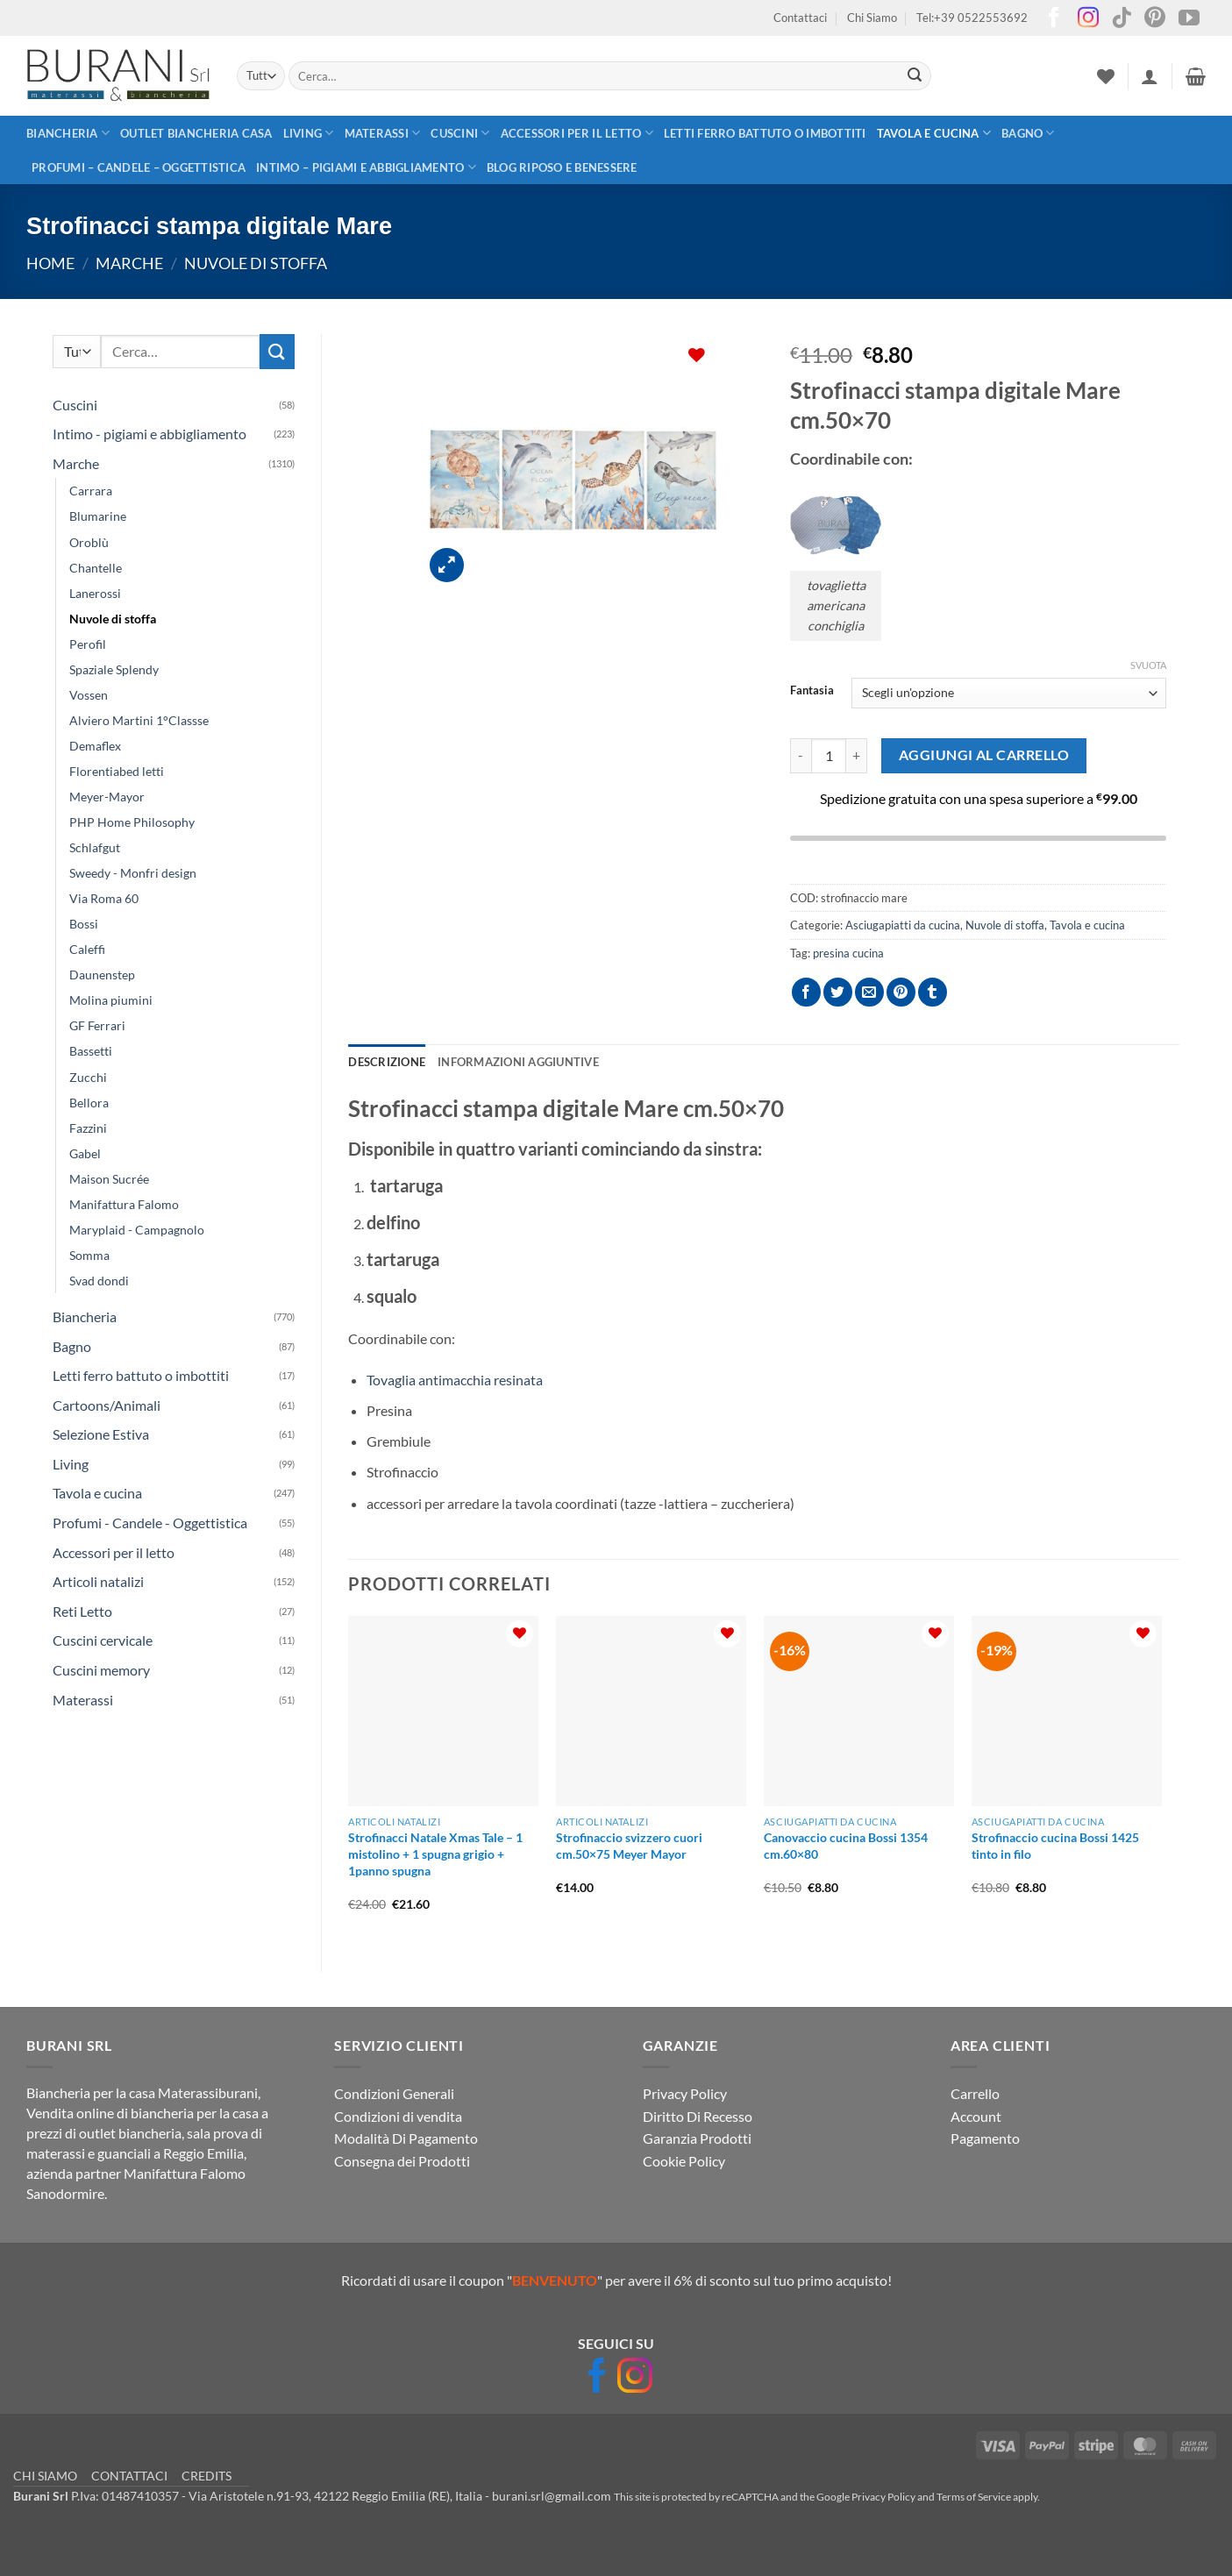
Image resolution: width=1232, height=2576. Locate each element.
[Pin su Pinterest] (901, 992)
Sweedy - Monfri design (132, 872)
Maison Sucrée (109, 1178)
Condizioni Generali (394, 2093)
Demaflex (95, 745)
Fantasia (812, 691)
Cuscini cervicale (103, 1640)
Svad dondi (99, 1280)
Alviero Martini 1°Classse (139, 720)
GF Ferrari (97, 1025)
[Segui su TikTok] (1121, 19)
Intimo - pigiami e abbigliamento (149, 433)
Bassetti (90, 1050)
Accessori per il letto (577, 133)
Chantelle (95, 567)
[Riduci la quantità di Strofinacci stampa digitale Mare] (800, 755)
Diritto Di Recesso (697, 2116)
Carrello (975, 2093)
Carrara (90, 490)
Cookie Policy (684, 2161)
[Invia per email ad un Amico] (869, 992)
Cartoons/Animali (106, 1405)
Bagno (1028, 133)
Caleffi (87, 949)
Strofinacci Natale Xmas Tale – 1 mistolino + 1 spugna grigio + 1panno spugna (435, 1853)
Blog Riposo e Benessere (562, 167)
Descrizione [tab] (386, 1062)
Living (308, 133)
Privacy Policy (685, 2093)
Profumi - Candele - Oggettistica (150, 1522)
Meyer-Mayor (107, 796)
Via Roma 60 (104, 898)
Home (50, 263)
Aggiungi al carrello (984, 755)
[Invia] (915, 76)
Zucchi (88, 1077)
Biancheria (68, 133)
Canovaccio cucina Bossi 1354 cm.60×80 (846, 1845)
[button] (1149, 76)
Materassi (383, 133)
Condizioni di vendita (398, 2116)
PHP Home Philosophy (132, 822)
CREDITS (206, 2475)
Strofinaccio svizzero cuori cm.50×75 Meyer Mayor (629, 1845)
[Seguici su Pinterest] (1154, 19)
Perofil (87, 644)
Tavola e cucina (934, 133)
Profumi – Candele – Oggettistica (139, 167)
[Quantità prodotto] (828, 755)
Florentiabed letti (116, 771)
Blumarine (97, 516)
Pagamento (985, 2138)
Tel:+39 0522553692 (972, 18)
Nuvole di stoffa (255, 263)
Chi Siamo (872, 18)
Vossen (88, 694)
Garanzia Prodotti (697, 2138)
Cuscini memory (101, 1670)
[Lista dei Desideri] (1105, 76)
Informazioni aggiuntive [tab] (518, 1062)
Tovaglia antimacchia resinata (455, 1379)
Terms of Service (973, 2496)
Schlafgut (94, 847)
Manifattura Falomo (124, 1204)
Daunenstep (102, 974)
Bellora (89, 1102)
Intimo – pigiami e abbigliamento (366, 167)
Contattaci (800, 18)
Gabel (85, 1153)
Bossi (83, 923)
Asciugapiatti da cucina (902, 925)
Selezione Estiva (101, 1434)
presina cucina (848, 953)
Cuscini (460, 133)
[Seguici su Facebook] (1054, 19)
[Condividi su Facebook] (806, 992)
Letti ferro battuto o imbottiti (765, 133)
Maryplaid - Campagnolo (136, 1229)
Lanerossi (95, 593)
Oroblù (89, 542)
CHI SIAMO (45, 2475)
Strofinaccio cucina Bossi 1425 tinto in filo (1055, 1845)
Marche (129, 263)
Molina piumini (111, 1000)
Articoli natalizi (98, 1581)
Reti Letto (82, 1611)
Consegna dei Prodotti (402, 2161)
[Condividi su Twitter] (837, 992)
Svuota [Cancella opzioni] (1148, 665)
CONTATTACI (129, 2475)
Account (976, 2116)
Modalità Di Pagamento (406, 2138)
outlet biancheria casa (196, 133)
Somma (89, 1255)
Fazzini (88, 1128)
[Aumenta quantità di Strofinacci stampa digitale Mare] (856, 755)
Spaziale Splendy (114, 669)
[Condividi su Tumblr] (932, 992)
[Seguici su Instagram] (1088, 19)
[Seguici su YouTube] (1189, 19)
